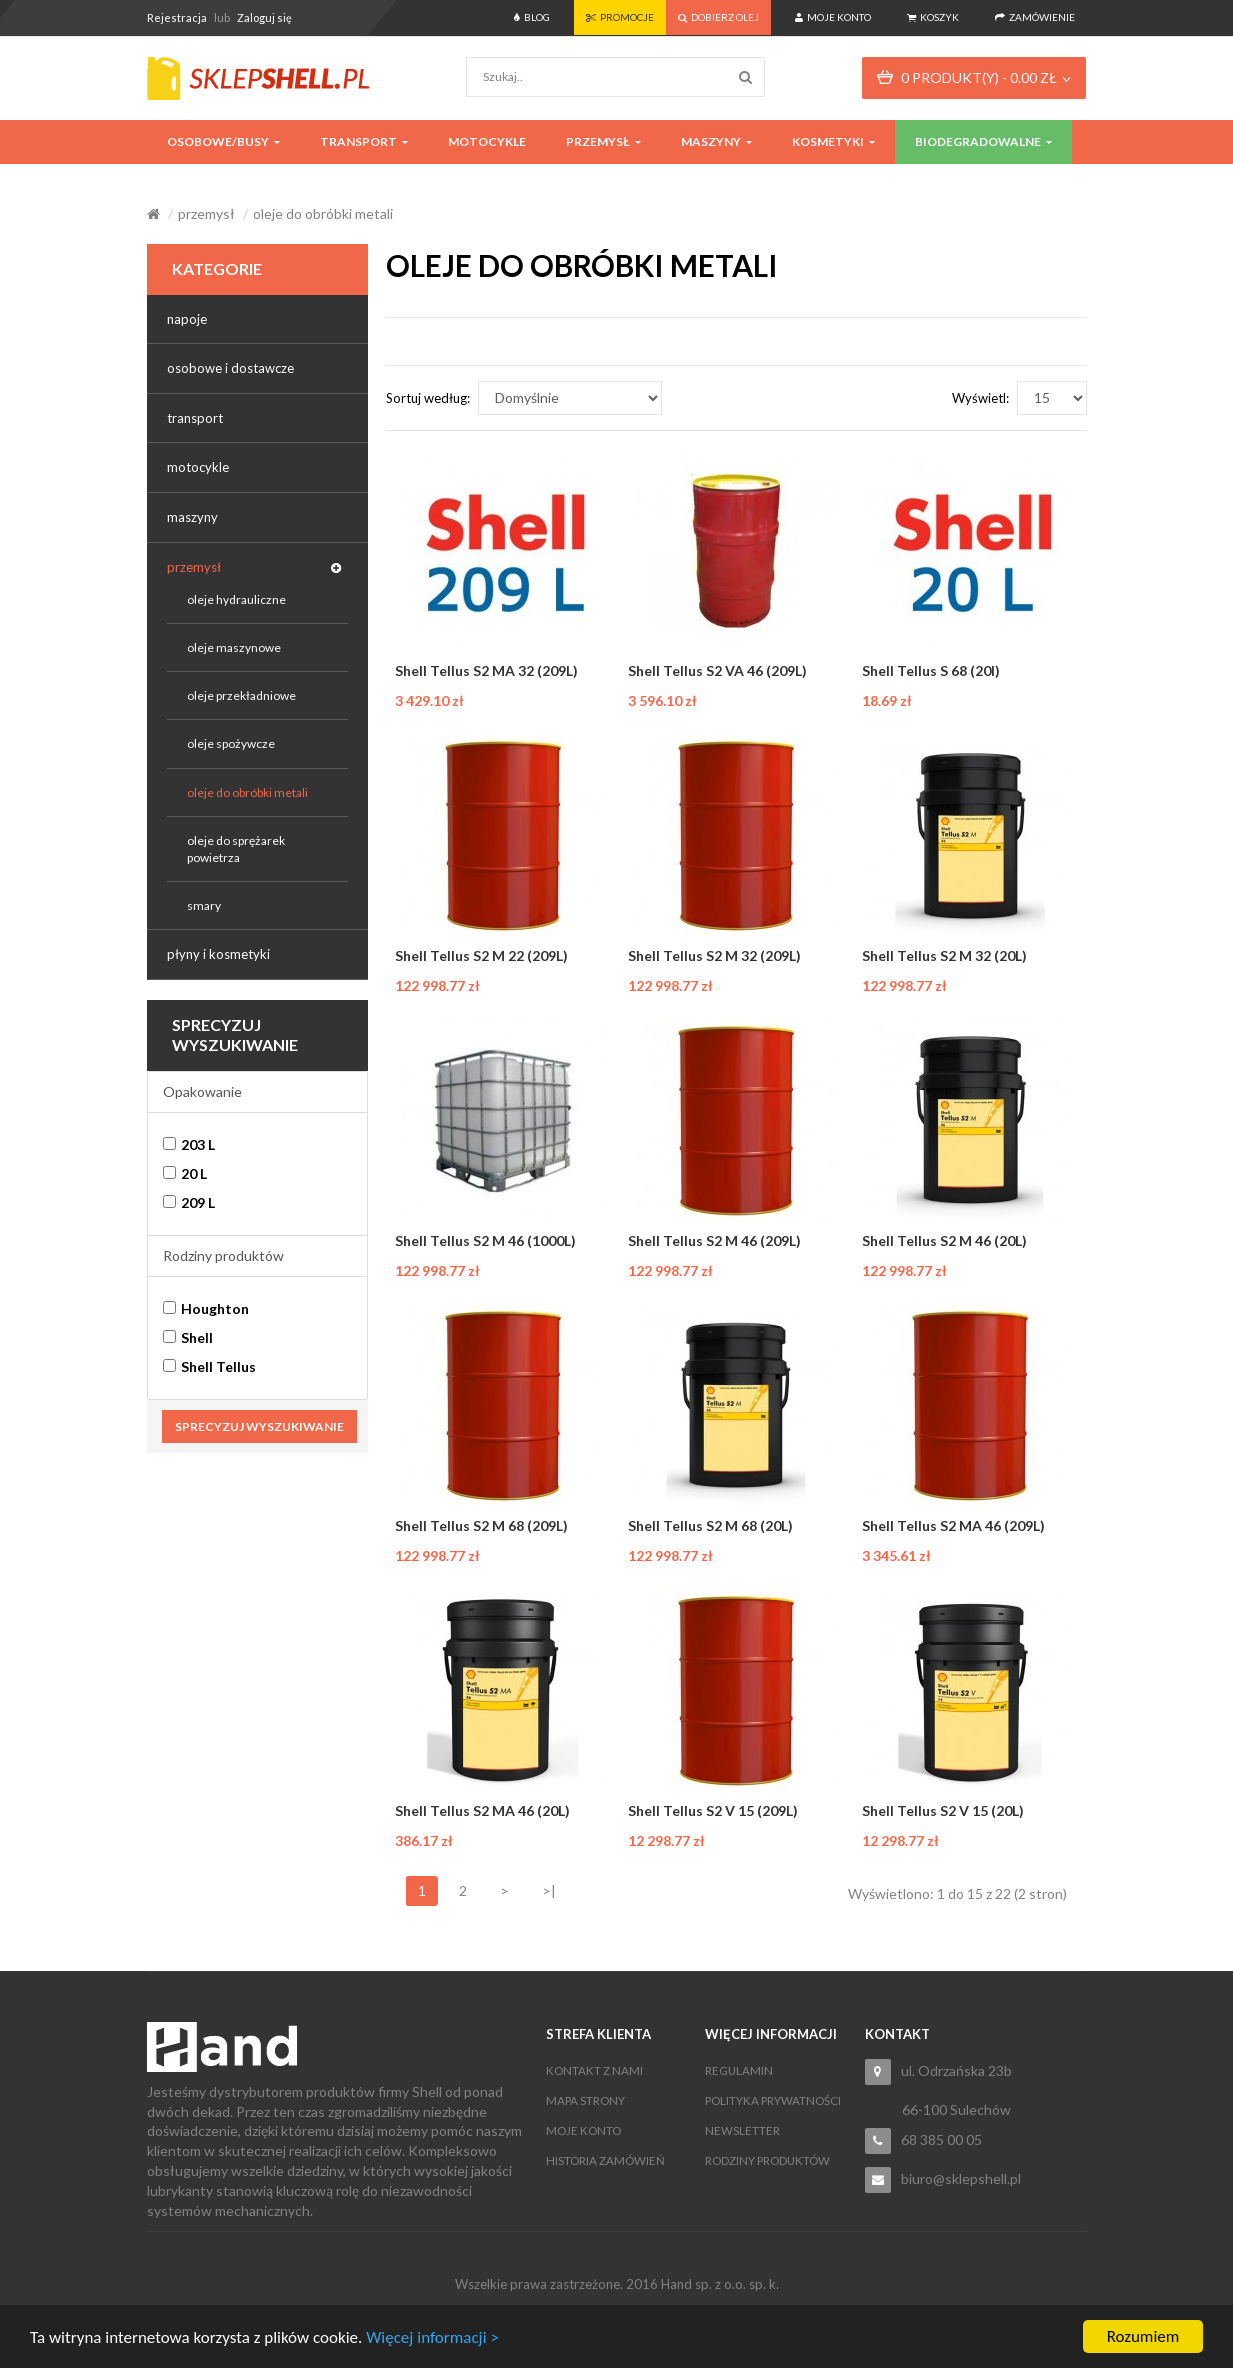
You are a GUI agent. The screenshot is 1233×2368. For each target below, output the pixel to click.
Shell (188, 1337)
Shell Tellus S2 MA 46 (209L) (953, 1525)
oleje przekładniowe (241, 695)
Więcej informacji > (432, 2337)
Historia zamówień (605, 2160)
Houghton (206, 1308)
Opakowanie (202, 1091)
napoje (187, 319)
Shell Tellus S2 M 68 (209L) (481, 1525)
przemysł (206, 213)
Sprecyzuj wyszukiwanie (259, 1426)
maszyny (192, 517)
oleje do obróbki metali (323, 213)
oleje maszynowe (234, 647)
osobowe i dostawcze (230, 368)
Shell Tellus (209, 1366)
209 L (189, 1202)
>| (549, 1890)
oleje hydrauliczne (236, 599)
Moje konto (583, 2130)
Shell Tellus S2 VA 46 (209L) (717, 670)
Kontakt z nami (594, 2070)
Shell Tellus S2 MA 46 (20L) (482, 1810)
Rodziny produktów (223, 1255)
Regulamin (739, 2070)
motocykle (198, 467)
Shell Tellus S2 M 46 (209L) (714, 1240)
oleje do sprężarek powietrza (236, 849)
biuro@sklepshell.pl (961, 2178)
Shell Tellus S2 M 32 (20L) (944, 955)
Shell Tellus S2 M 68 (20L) (710, 1525)
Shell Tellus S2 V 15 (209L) (713, 1810)
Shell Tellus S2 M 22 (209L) (481, 955)
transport (195, 418)
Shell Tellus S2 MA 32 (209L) (486, 670)
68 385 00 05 (941, 2139)
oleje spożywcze (231, 743)
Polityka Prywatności (773, 2100)
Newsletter (742, 2130)
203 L (189, 1144)
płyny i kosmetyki (218, 954)
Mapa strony (585, 2100)
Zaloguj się (264, 17)
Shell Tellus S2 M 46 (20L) (944, 1240)
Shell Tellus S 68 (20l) (931, 670)
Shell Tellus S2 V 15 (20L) (943, 1810)
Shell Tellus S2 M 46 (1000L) (485, 1240)
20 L (185, 1173)
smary (204, 905)
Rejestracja (177, 17)
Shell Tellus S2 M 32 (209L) (714, 955)
